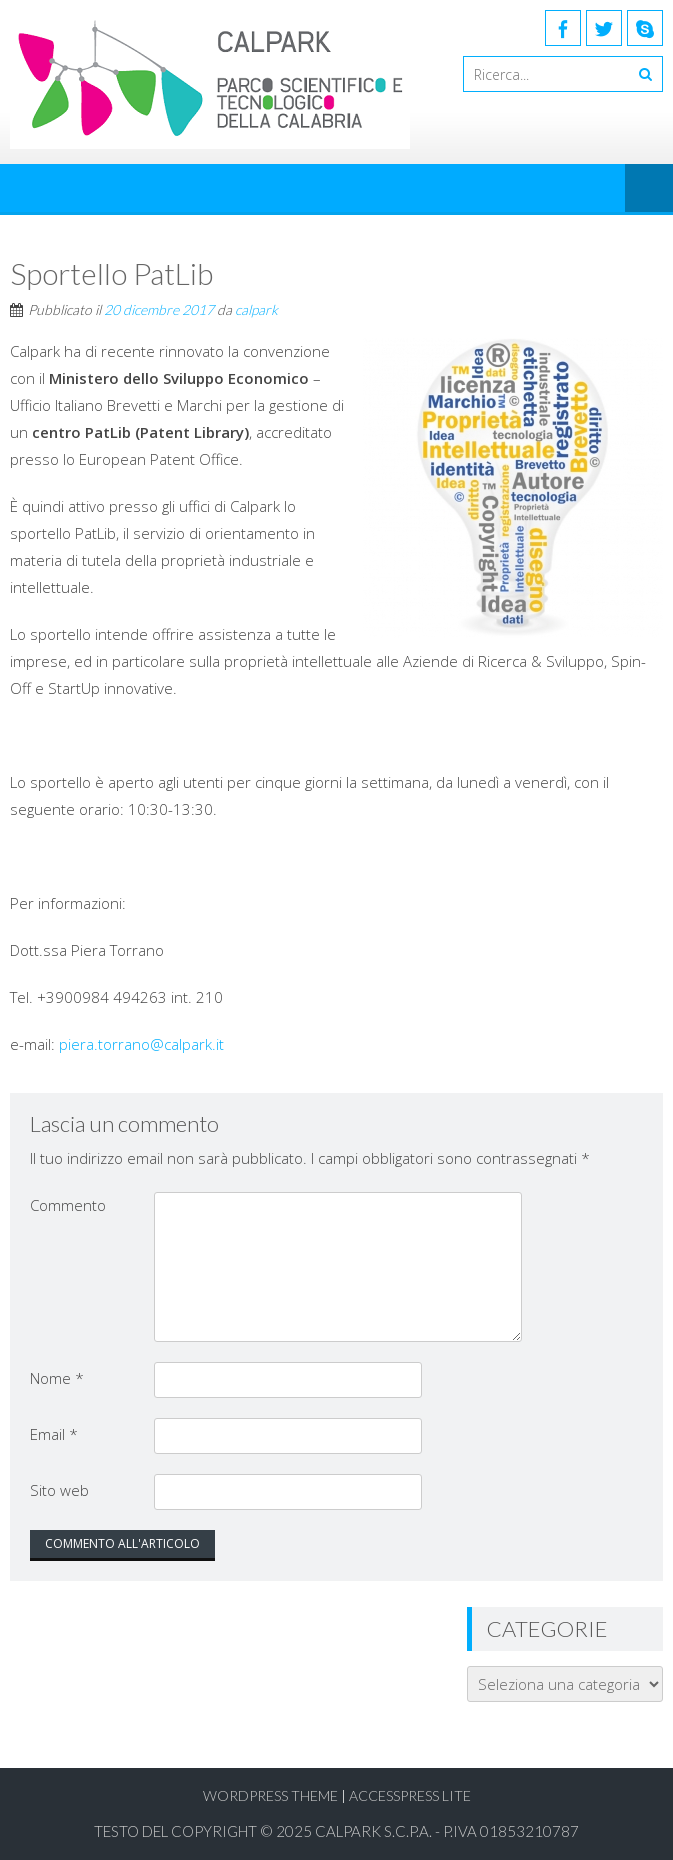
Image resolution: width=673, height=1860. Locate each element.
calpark (256, 309)
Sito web (59, 1490)
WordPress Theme (270, 1795)
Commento (68, 1205)
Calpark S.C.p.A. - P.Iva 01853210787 (447, 1831)
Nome (57, 1378)
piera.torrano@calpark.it (141, 1044)
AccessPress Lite (410, 1795)
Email (54, 1434)
